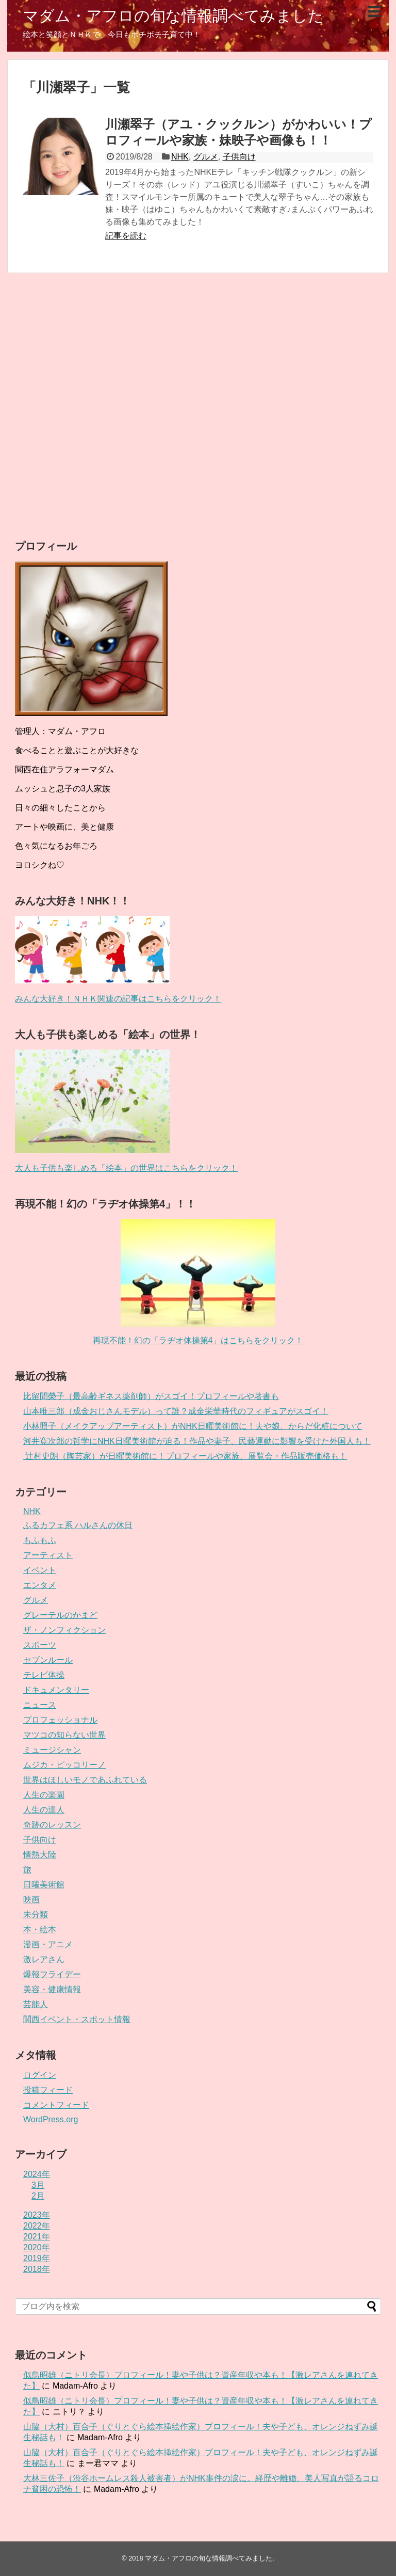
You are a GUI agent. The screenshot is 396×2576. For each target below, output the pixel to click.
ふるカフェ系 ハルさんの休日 (78, 1525)
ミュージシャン (52, 1749)
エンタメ (39, 1585)
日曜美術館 (43, 1884)
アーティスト (48, 1555)
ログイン (39, 2075)
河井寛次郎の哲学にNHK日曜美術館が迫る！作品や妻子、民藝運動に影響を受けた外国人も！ (197, 1441)
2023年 (36, 2215)
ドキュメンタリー (56, 1689)
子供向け (239, 156)
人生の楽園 (43, 1794)
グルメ (205, 156)
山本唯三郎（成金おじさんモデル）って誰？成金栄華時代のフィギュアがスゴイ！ (175, 1411)
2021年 (36, 2236)
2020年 (36, 2247)
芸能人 (35, 2004)
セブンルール (48, 1660)
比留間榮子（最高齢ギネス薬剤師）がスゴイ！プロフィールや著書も (151, 1396)
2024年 (36, 2174)
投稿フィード (48, 2090)
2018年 (36, 2269)
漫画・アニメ (48, 1944)
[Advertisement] (198, 406)
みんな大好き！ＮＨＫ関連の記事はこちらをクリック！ (118, 998)
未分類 (35, 1914)
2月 (37, 2195)
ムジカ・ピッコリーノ (64, 1764)
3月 (37, 2185)
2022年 (36, 2225)
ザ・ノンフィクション (64, 1630)
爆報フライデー (52, 1974)
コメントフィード (56, 2105)
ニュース (39, 1704)
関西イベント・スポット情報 (76, 2019)
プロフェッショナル (60, 1719)
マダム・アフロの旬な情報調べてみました (173, 15)
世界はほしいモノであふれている (85, 1779)
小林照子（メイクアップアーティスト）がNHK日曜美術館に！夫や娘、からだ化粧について (192, 1426)
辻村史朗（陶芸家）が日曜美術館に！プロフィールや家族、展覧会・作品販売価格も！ (185, 1456)
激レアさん (43, 1959)
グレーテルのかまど (60, 1615)
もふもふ (39, 1540)
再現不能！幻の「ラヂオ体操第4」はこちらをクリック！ (198, 1340)
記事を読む (125, 235)
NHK (180, 156)
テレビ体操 (43, 1675)
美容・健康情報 (52, 1989)
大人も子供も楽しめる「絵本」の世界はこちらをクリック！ (126, 1168)
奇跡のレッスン (52, 1824)
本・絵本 (39, 1929)
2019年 (36, 2258)
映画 (31, 1899)
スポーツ (39, 1645)
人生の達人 (43, 1809)
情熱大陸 (39, 1854)
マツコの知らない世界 (64, 1734)
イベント (39, 1570)
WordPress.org (50, 2119)
